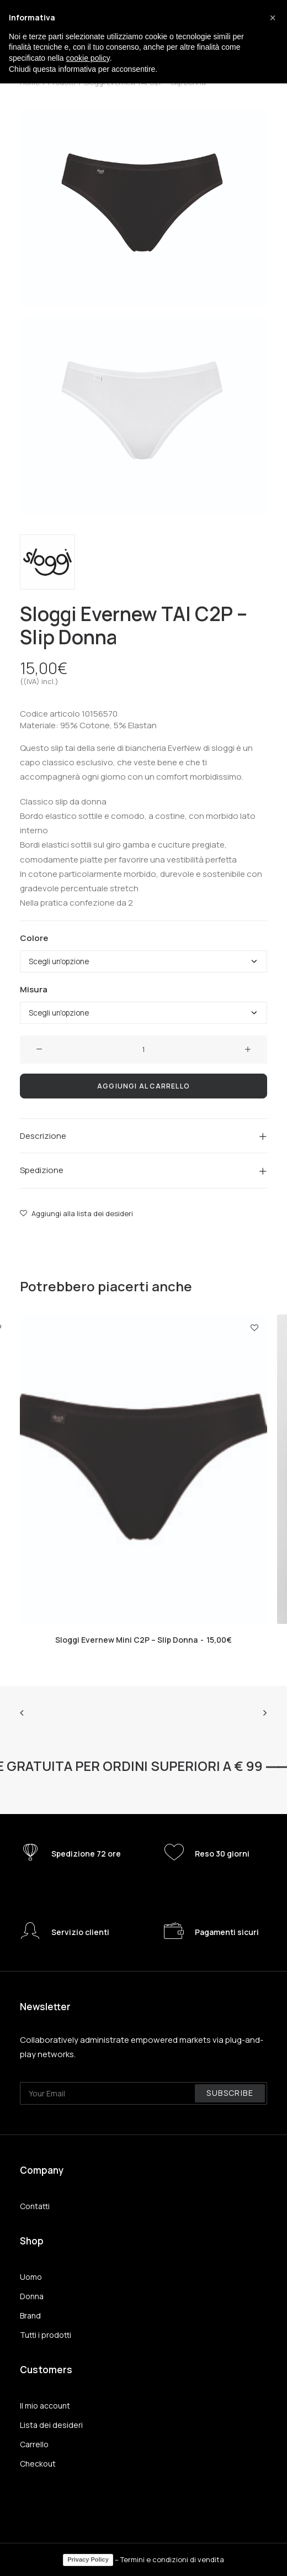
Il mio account (45, 2405)
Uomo (31, 2277)
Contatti (35, 2206)
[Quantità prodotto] (143, 1049)
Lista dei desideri (51, 2425)
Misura (33, 989)
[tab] (143, 1136)
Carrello (34, 2444)
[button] (272, 18)
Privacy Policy (88, 2559)
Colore (34, 938)
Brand (30, 2315)
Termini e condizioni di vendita (172, 2559)
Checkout (38, 2463)
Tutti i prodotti (45, 2335)
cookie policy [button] (88, 58)
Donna (32, 2296)
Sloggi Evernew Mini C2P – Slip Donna (143, 1639)
